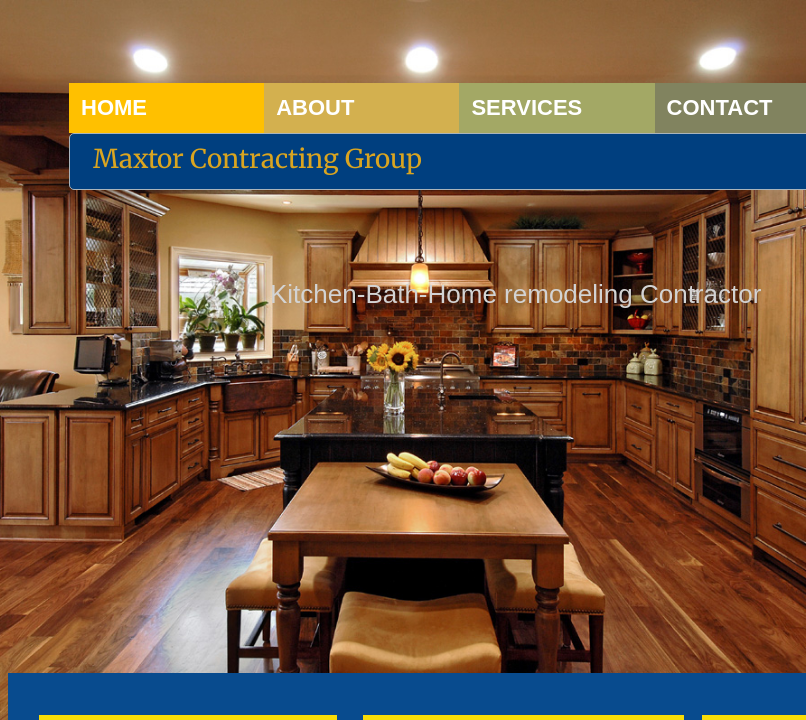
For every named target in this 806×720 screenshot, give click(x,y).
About (315, 107)
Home (114, 107)
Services (526, 107)
